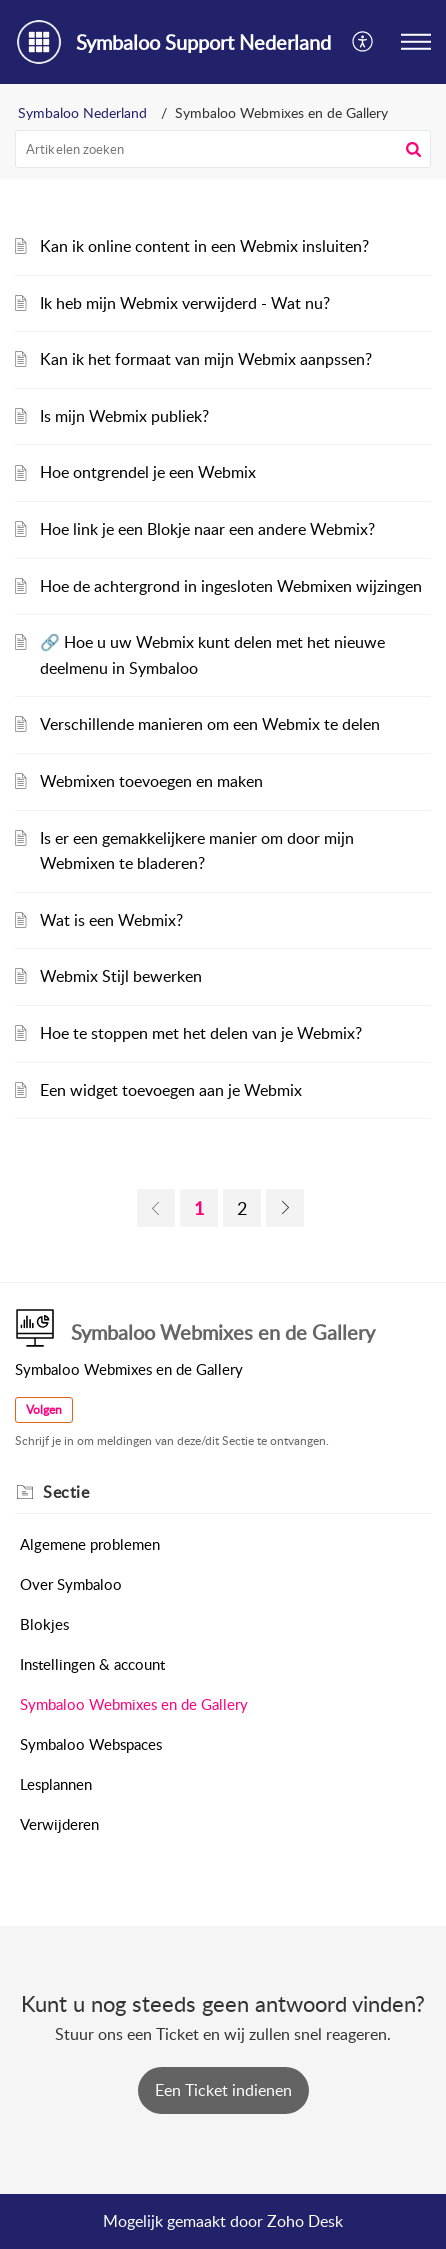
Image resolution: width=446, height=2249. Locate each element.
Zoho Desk (305, 2221)
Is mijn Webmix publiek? (124, 416)
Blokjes (44, 1624)
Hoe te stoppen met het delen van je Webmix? (201, 1033)
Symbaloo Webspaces (91, 1744)
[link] (156, 1208)
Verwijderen (59, 1824)
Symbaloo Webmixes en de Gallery (134, 1704)
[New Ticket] (223, 2090)
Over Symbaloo (71, 1584)
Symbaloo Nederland (82, 112)
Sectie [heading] (66, 1492)
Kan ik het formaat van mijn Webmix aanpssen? (206, 359)
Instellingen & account (92, 1664)
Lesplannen (56, 1784)
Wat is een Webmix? (111, 920)
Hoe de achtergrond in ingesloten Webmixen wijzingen (231, 586)
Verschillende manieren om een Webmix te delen (210, 724)
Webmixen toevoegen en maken (151, 781)
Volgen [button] (44, 1409)
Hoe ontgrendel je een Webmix (148, 472)
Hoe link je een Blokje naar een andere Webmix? (207, 529)
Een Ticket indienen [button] (223, 2090)
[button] (363, 42)
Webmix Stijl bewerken (121, 976)
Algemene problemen (90, 1544)
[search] (223, 149)
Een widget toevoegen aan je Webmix (171, 1090)
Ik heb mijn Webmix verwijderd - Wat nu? (185, 303)
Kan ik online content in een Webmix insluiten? (204, 246)
